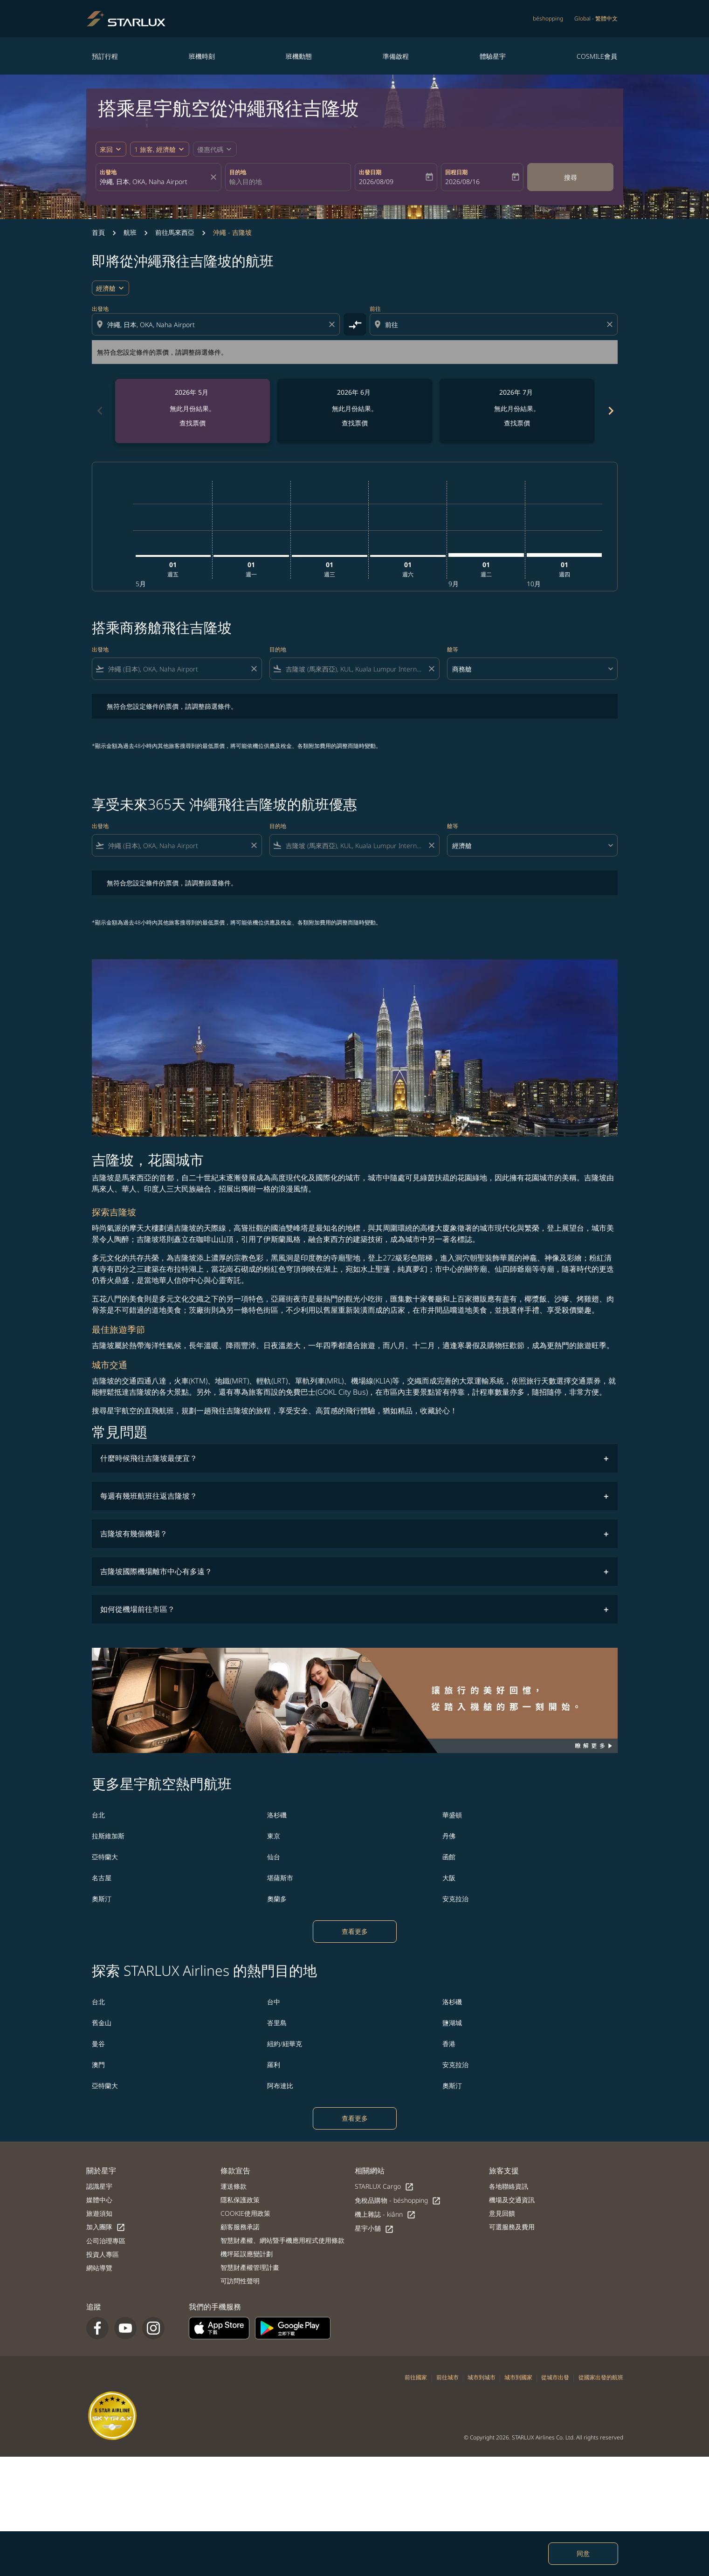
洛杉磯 (277, 1814)
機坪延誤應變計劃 (246, 2253)
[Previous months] (99, 411)
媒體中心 (99, 2199)
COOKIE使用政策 (245, 2213)
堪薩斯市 (280, 1877)
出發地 (108, 172)
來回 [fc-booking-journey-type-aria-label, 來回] (106, 149)
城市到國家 (518, 2377)
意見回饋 (502, 2213)
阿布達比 (280, 2085)
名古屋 (101, 1877)
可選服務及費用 (512, 2226)
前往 (375, 309)
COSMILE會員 (597, 56)
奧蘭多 (277, 1898)
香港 (448, 2043)
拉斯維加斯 (108, 1835)
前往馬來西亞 (174, 232)
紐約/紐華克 (284, 2043)
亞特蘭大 (105, 1856)
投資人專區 (102, 2254)
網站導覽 (99, 2267)
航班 (130, 232)
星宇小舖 (374, 2228)
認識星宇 (99, 2186)
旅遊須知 (99, 2213)
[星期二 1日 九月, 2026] (486, 555)
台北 (98, 1814)
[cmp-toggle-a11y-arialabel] (355, 324)
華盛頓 (452, 1814)
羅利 (273, 2064)
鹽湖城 (452, 2022)
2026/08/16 (462, 181)
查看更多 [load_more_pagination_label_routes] (355, 1931)
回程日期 (456, 172)
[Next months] (610, 411)
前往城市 (447, 2377)
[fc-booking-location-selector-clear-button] (215, 177)
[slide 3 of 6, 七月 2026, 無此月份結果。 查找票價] (517, 411)
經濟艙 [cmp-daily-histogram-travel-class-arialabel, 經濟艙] (106, 288)
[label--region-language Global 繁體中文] (596, 18)
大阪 (448, 1877)
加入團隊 (105, 2227)
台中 (273, 2001)
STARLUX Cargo (384, 2187)
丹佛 (448, 1835)
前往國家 (416, 2377)
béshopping (548, 18)
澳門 (98, 2064)
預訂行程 (105, 56)
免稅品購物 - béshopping (398, 2201)
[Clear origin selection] (333, 324)
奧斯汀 (101, 1898)
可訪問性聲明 (240, 2280)
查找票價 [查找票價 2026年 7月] (517, 422)
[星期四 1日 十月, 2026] (564, 555)
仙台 (273, 1856)
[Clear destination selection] (611, 324)
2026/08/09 (376, 181)
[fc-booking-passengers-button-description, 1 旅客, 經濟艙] (155, 149)
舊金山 (101, 2022)
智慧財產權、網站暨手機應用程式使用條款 (282, 2240)
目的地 (237, 172)
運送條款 (233, 2186)
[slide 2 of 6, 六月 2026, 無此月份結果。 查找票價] (355, 411)
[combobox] (154, 181)
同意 (583, 2553)
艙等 (452, 649)
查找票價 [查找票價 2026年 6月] (355, 422)
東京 (273, 1835)
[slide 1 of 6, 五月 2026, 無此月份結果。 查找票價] (192, 411)
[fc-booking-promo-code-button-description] (210, 149)
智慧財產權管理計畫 (249, 2267)
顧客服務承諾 (240, 2226)
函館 (448, 1856)
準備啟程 (396, 56)
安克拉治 (455, 1898)
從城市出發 (555, 2377)
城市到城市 (482, 2377)
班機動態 (299, 56)
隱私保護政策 (240, 2199)
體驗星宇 (493, 56)
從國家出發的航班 (600, 2377)
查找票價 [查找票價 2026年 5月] (192, 422)
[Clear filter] (254, 668)
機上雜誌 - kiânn (385, 2215)
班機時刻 (202, 56)
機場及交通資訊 (512, 2199)
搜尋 (570, 177)
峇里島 (277, 2022)
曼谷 (98, 2043)
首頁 (98, 232)
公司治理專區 (105, 2240)
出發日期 (370, 172)
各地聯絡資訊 (508, 2186)
